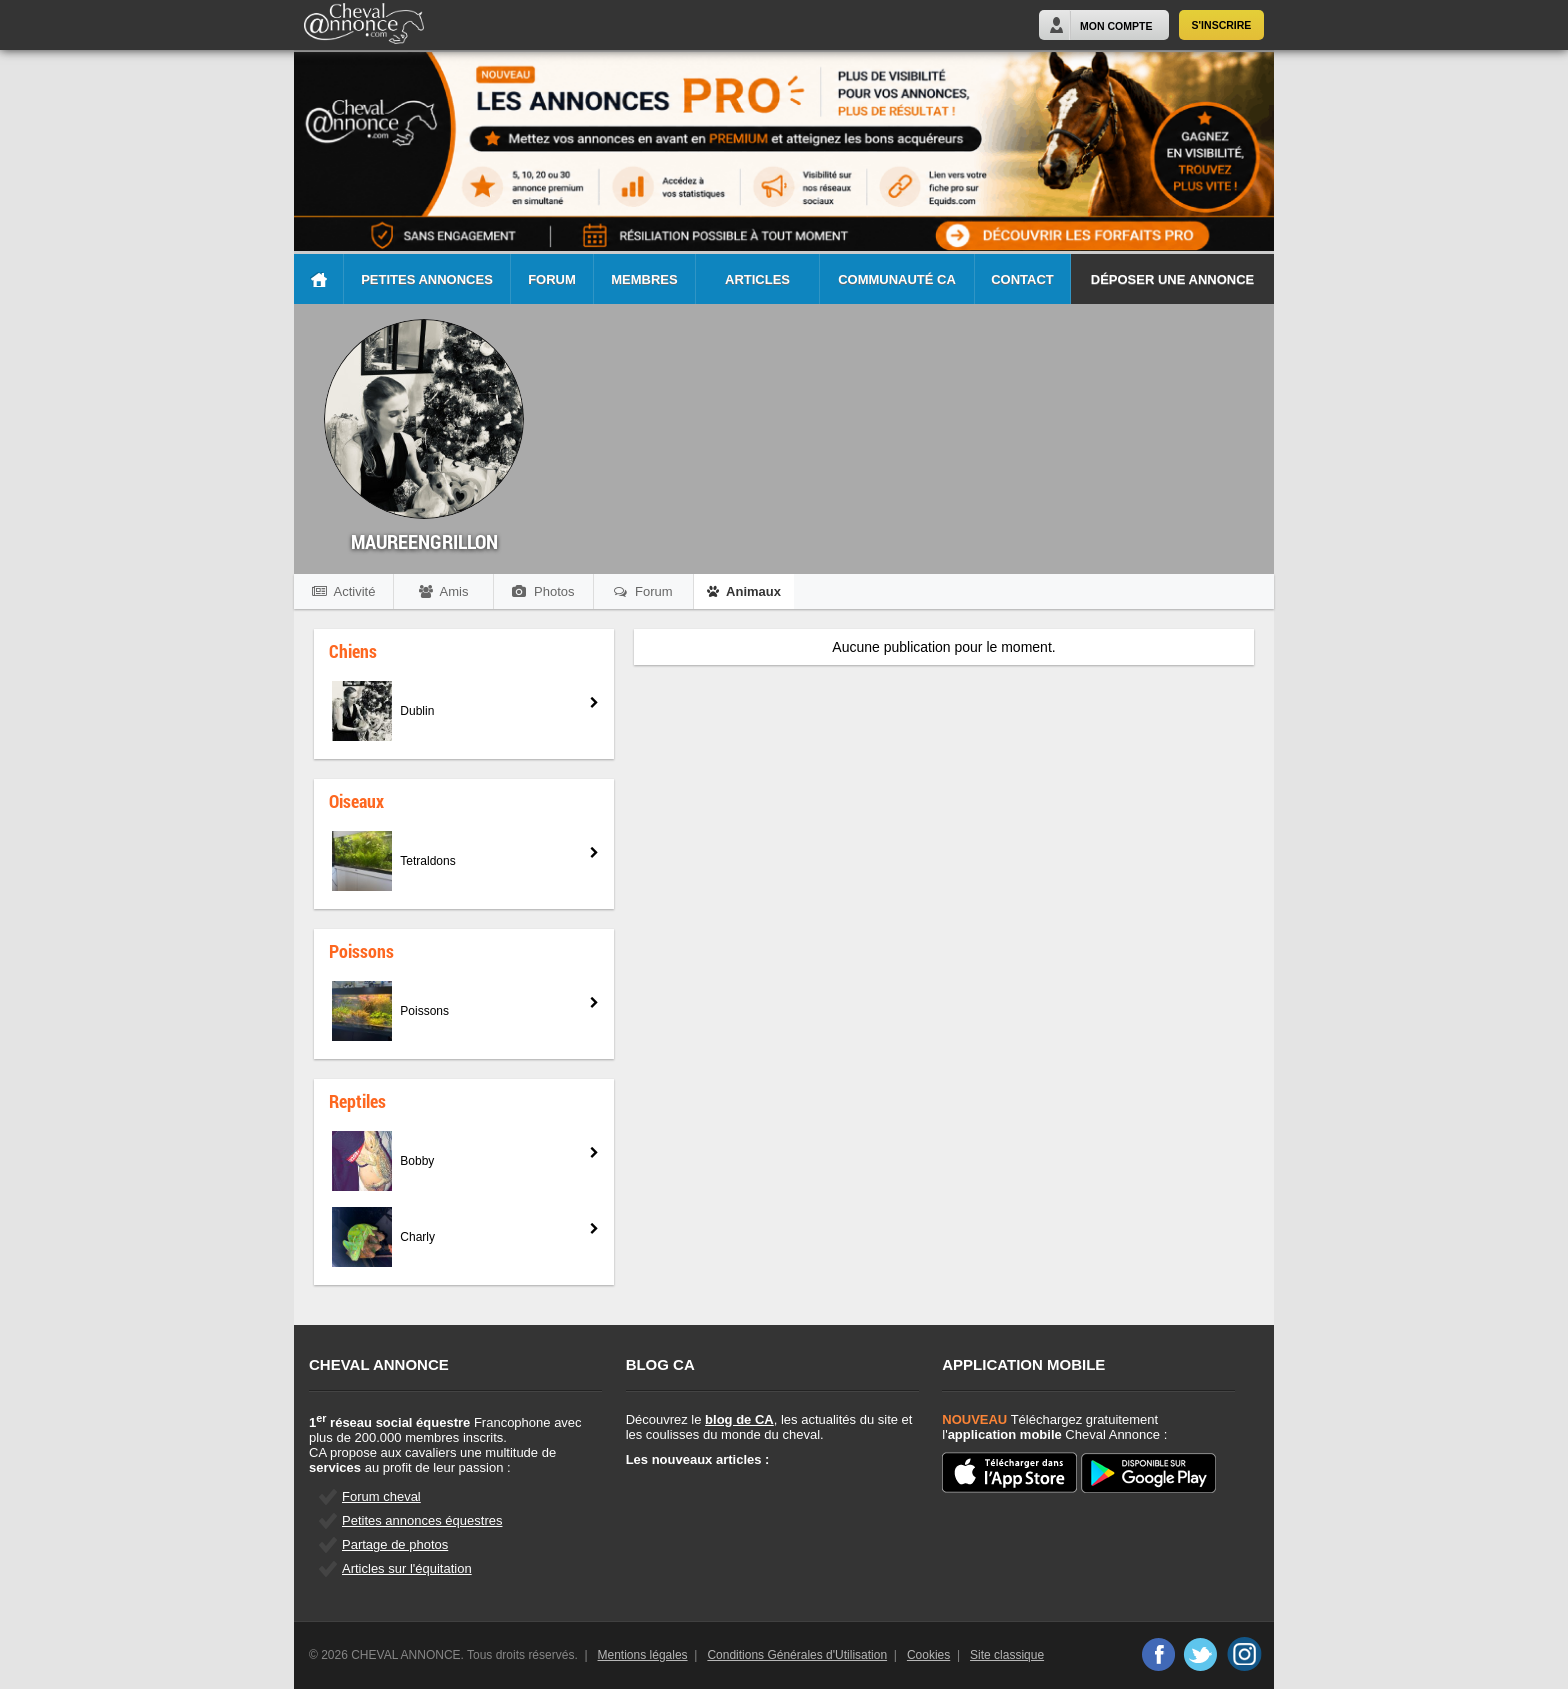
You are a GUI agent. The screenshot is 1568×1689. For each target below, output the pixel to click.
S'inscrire (1222, 25)
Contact (1022, 279)
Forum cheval (381, 1496)
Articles (757, 279)
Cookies (928, 1655)
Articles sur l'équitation (407, 1568)
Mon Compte (1116, 26)
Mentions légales (643, 1655)
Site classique (1007, 1655)
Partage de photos (395, 1544)
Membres (644, 279)
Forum (552, 279)
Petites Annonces (427, 279)
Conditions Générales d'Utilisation (797, 1655)
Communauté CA (897, 279)
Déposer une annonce (1172, 279)
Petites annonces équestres (422, 1520)
